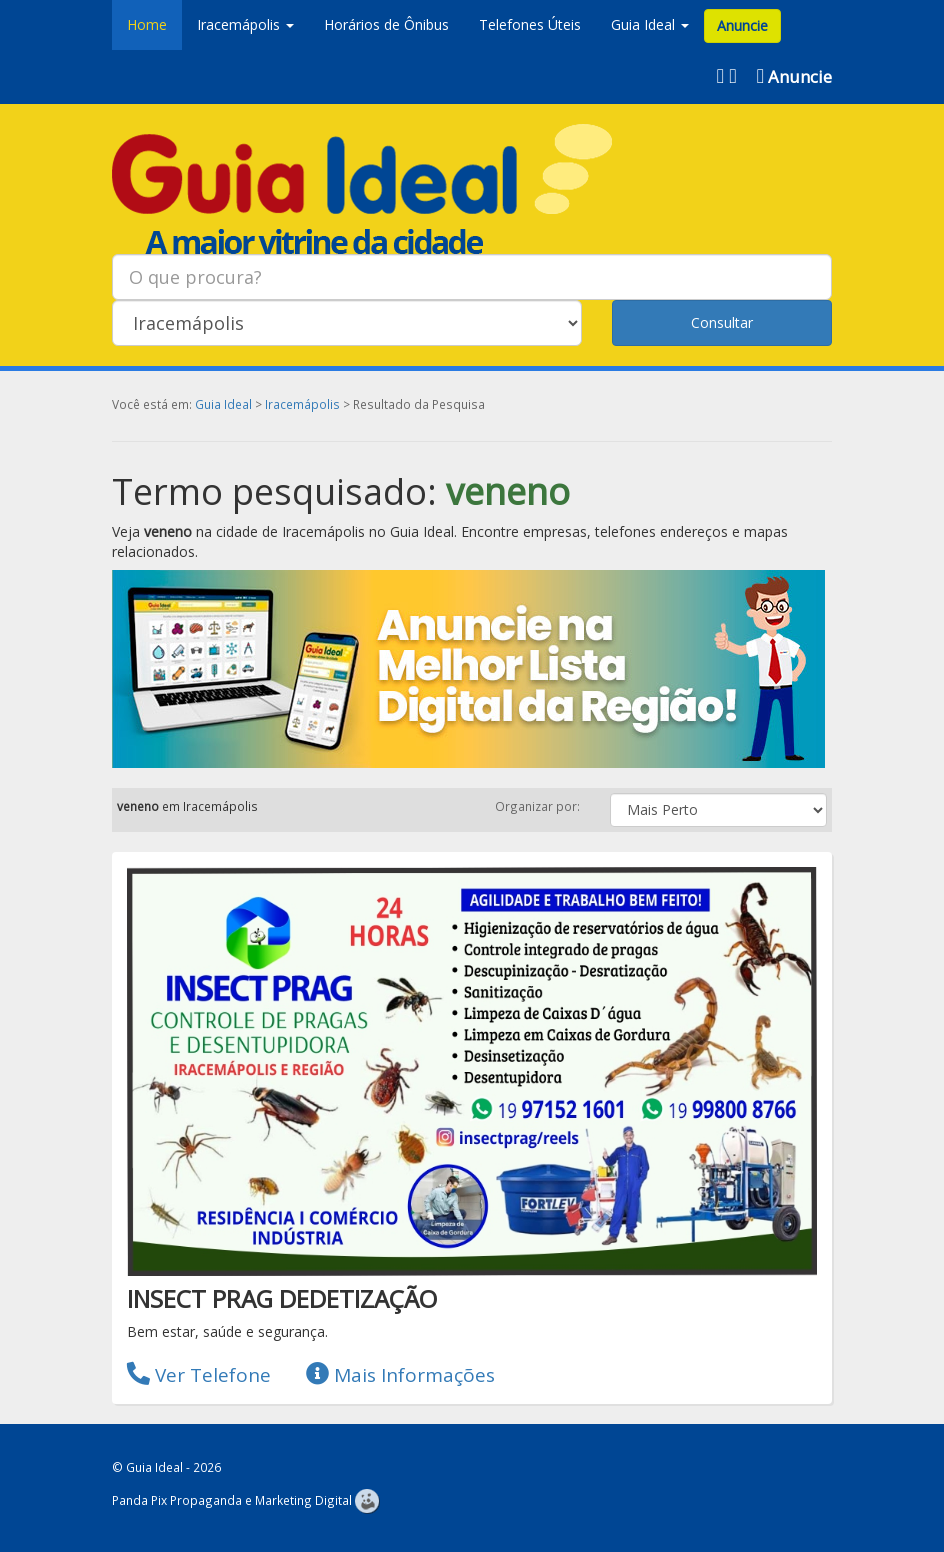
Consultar (722, 322)
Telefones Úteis (530, 24)
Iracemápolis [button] (245, 24)
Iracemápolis (302, 404)
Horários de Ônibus (386, 24)
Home (147, 24)
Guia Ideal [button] (650, 24)
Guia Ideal (223, 404)
